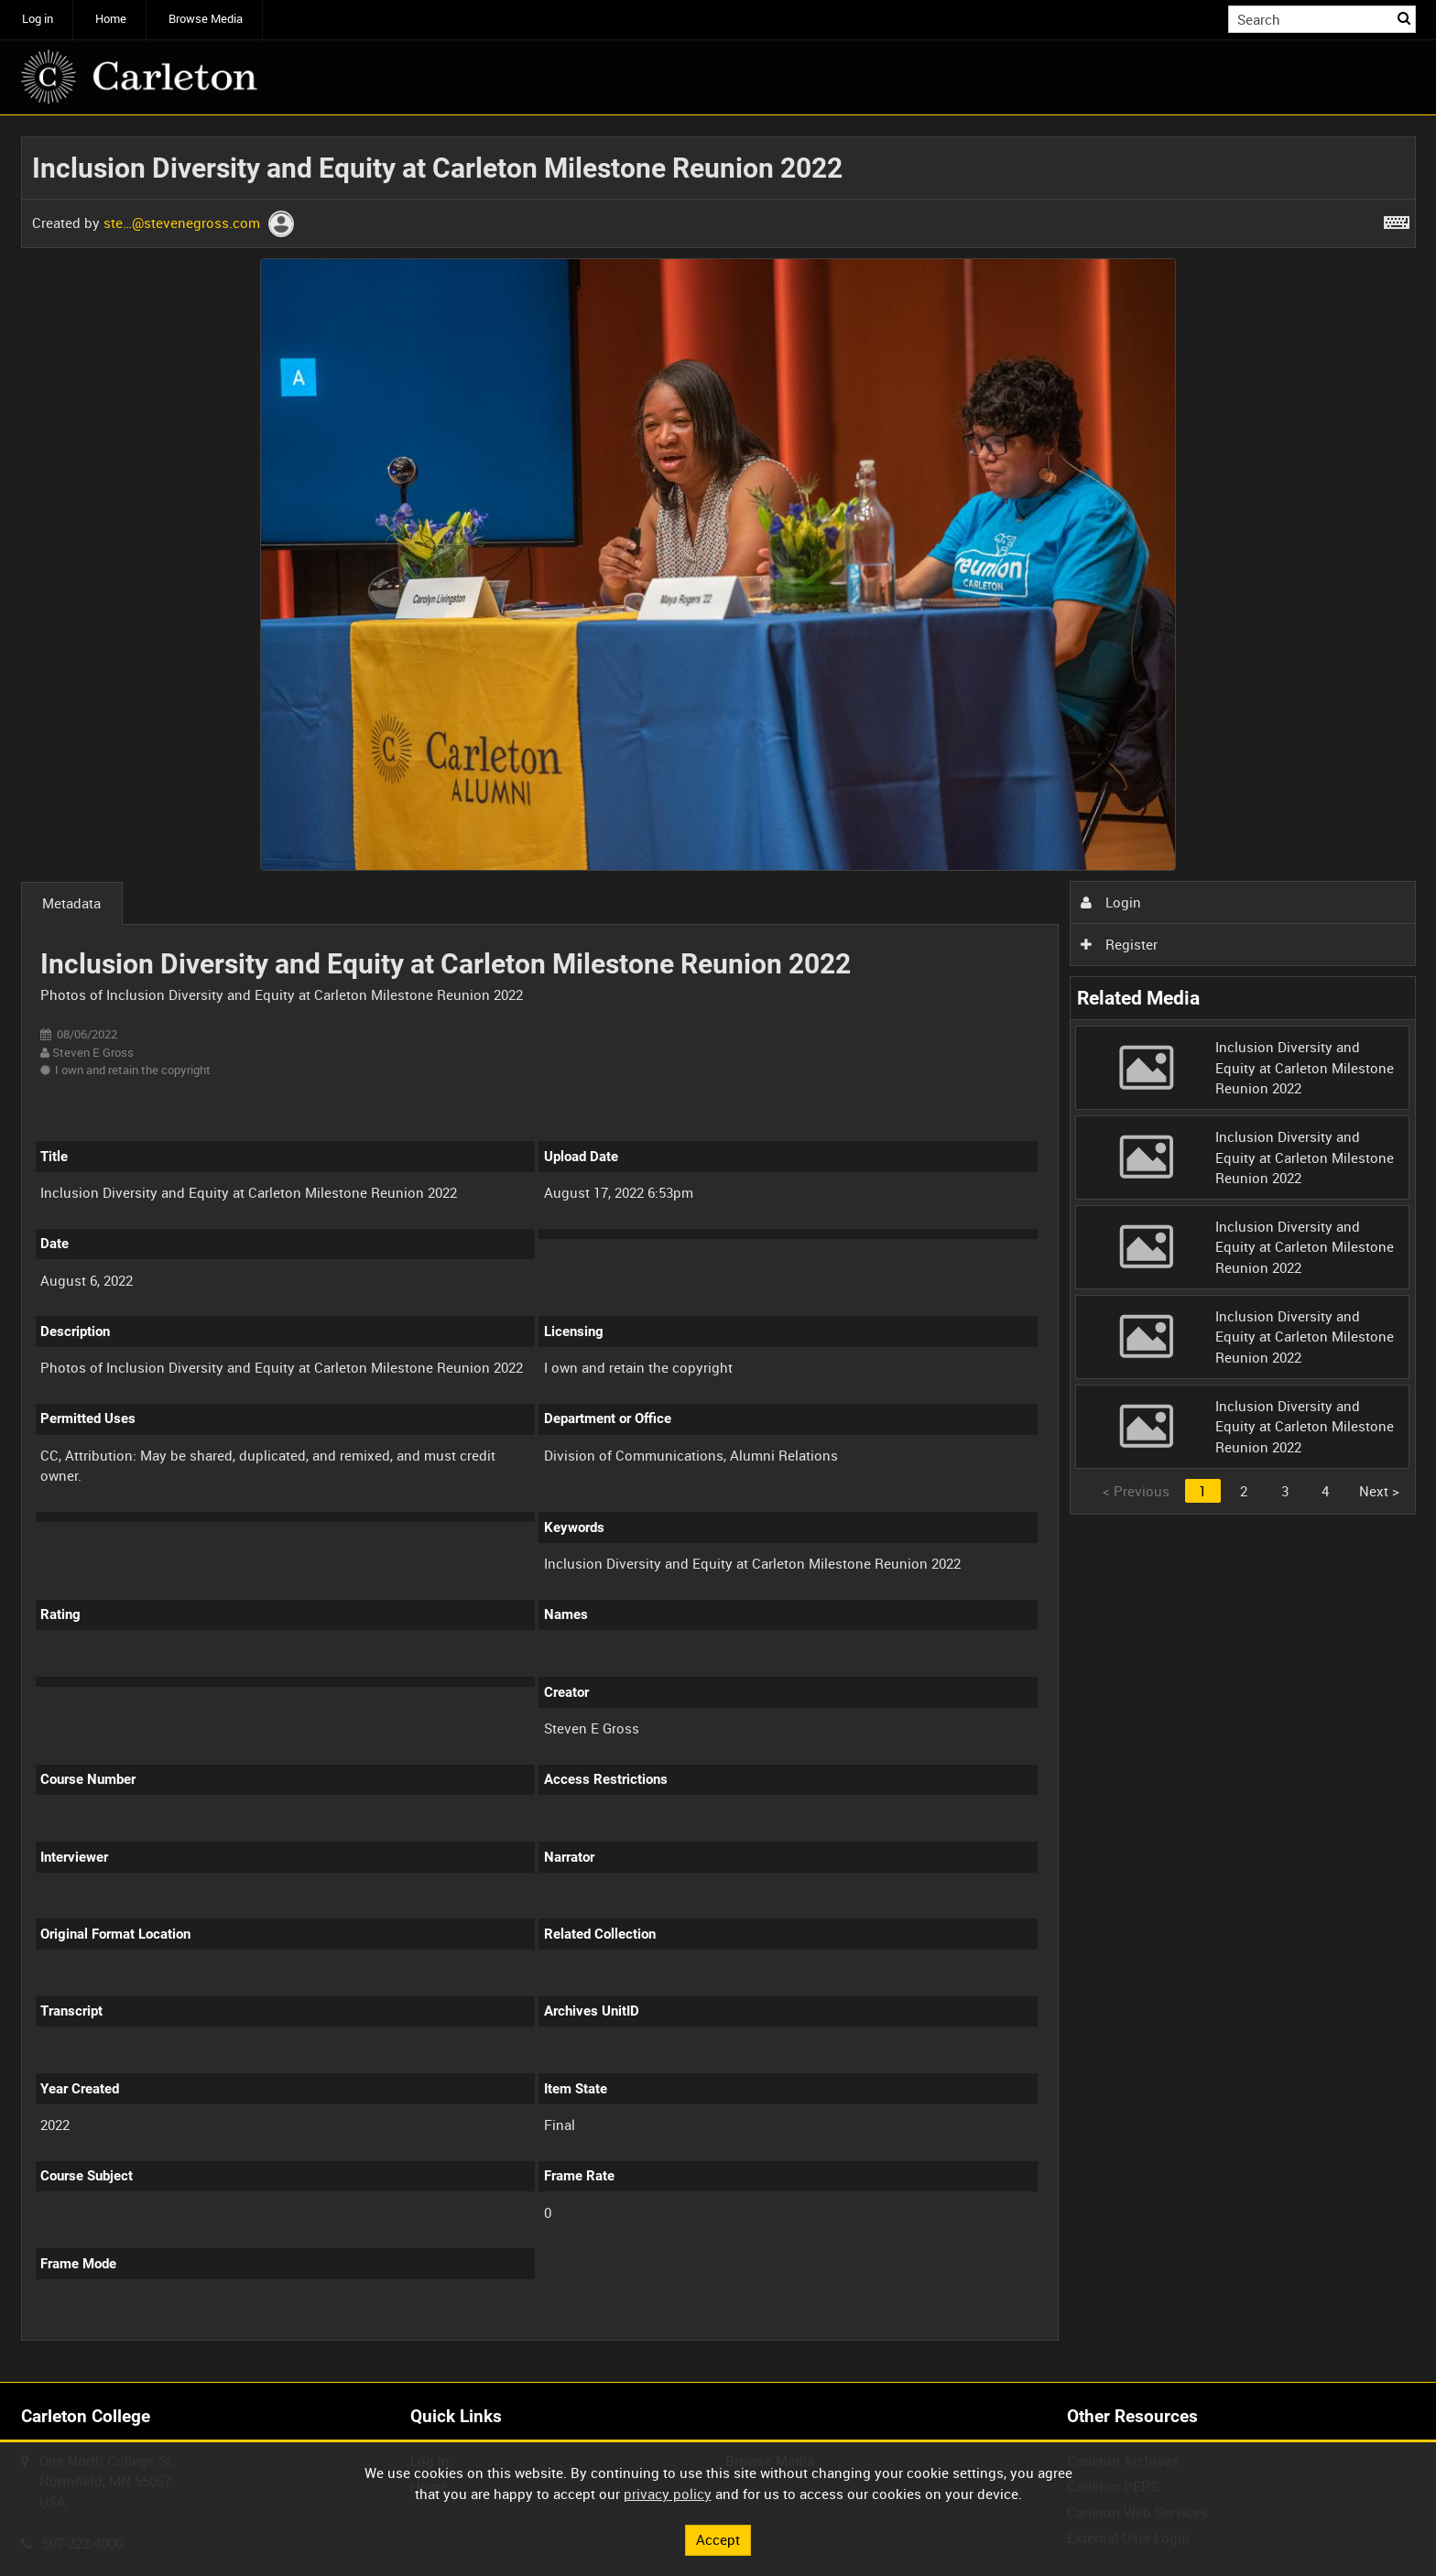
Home (110, 19)
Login (1111, 902)
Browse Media (206, 19)
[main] (718, 1248)
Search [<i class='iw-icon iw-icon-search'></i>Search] (1404, 18)
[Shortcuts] (1396, 219)
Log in (37, 19)
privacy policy (668, 2493)
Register (1119, 944)
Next (1379, 1491)
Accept (718, 2539)
